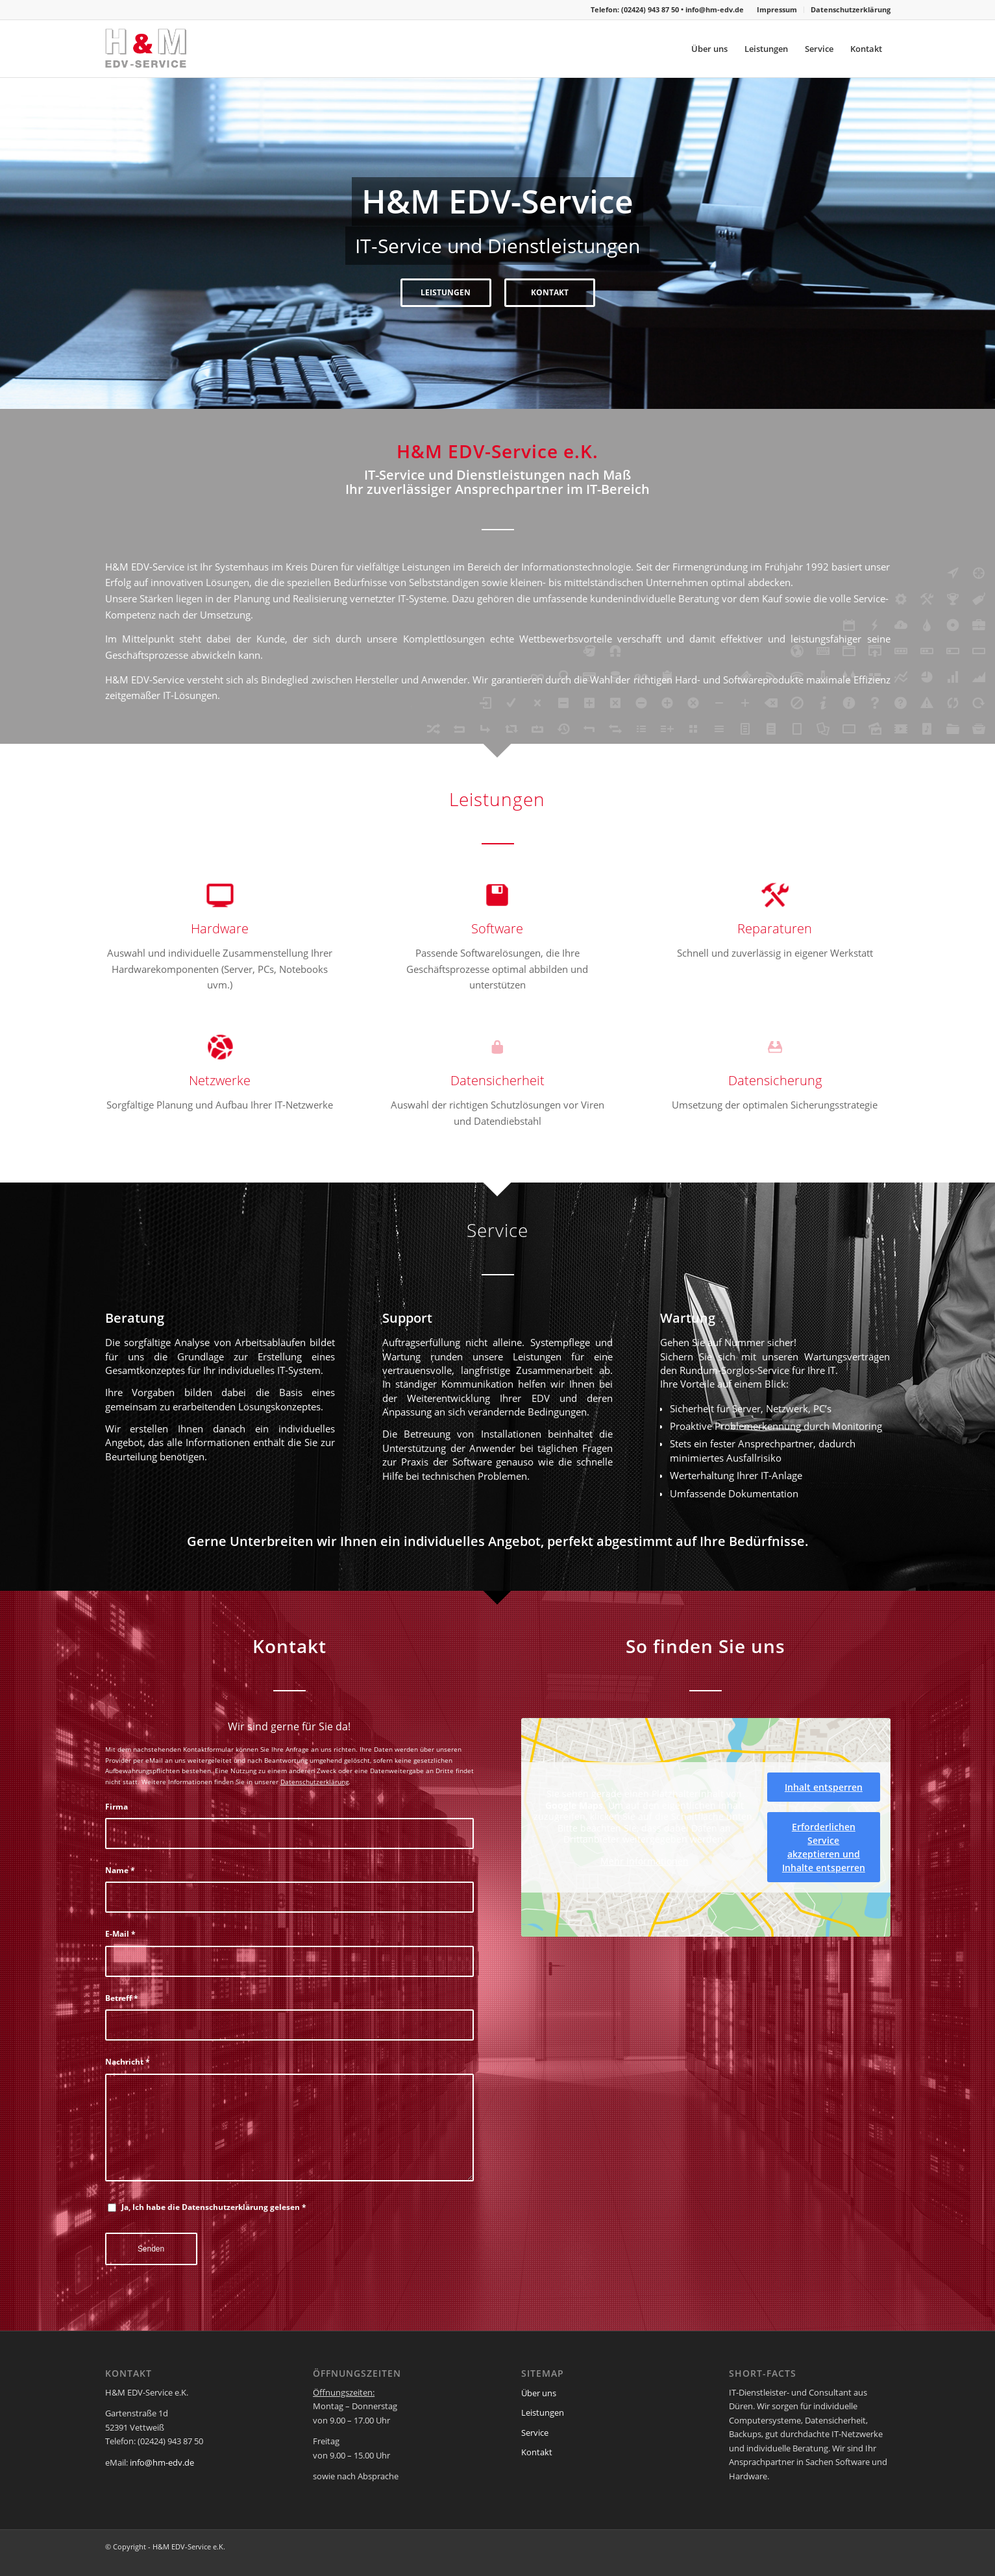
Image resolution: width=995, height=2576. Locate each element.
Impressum (777, 9)
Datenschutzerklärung (851, 9)
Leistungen (542, 2412)
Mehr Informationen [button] (644, 1861)
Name (120, 1870)
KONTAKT (805, 292)
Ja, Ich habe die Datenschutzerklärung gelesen (213, 2207)
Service (534, 2432)
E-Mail (120, 1933)
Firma (116, 1806)
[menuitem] (777, 9)
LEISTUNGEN (190, 292)
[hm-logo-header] (167, 48)
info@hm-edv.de (714, 9)
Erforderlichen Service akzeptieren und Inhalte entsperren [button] (823, 1847)
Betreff (121, 1998)
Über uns (538, 2393)
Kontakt (536, 2452)
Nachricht (127, 2061)
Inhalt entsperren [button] (824, 1787)
